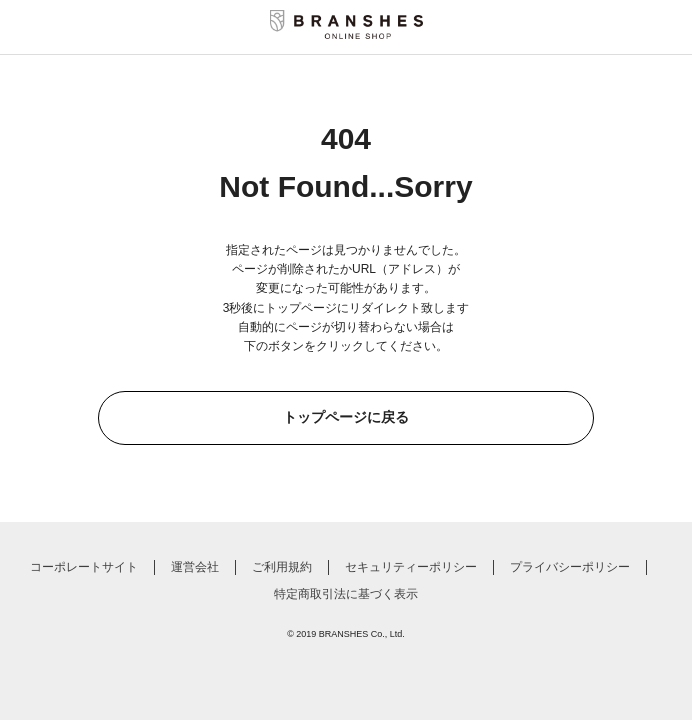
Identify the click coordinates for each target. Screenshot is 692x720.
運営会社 (195, 567)
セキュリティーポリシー (411, 567)
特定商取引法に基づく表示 (346, 594)
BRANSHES (344, 634)
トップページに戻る (346, 417)
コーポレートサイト (84, 567)
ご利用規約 (282, 567)
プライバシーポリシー (570, 567)
